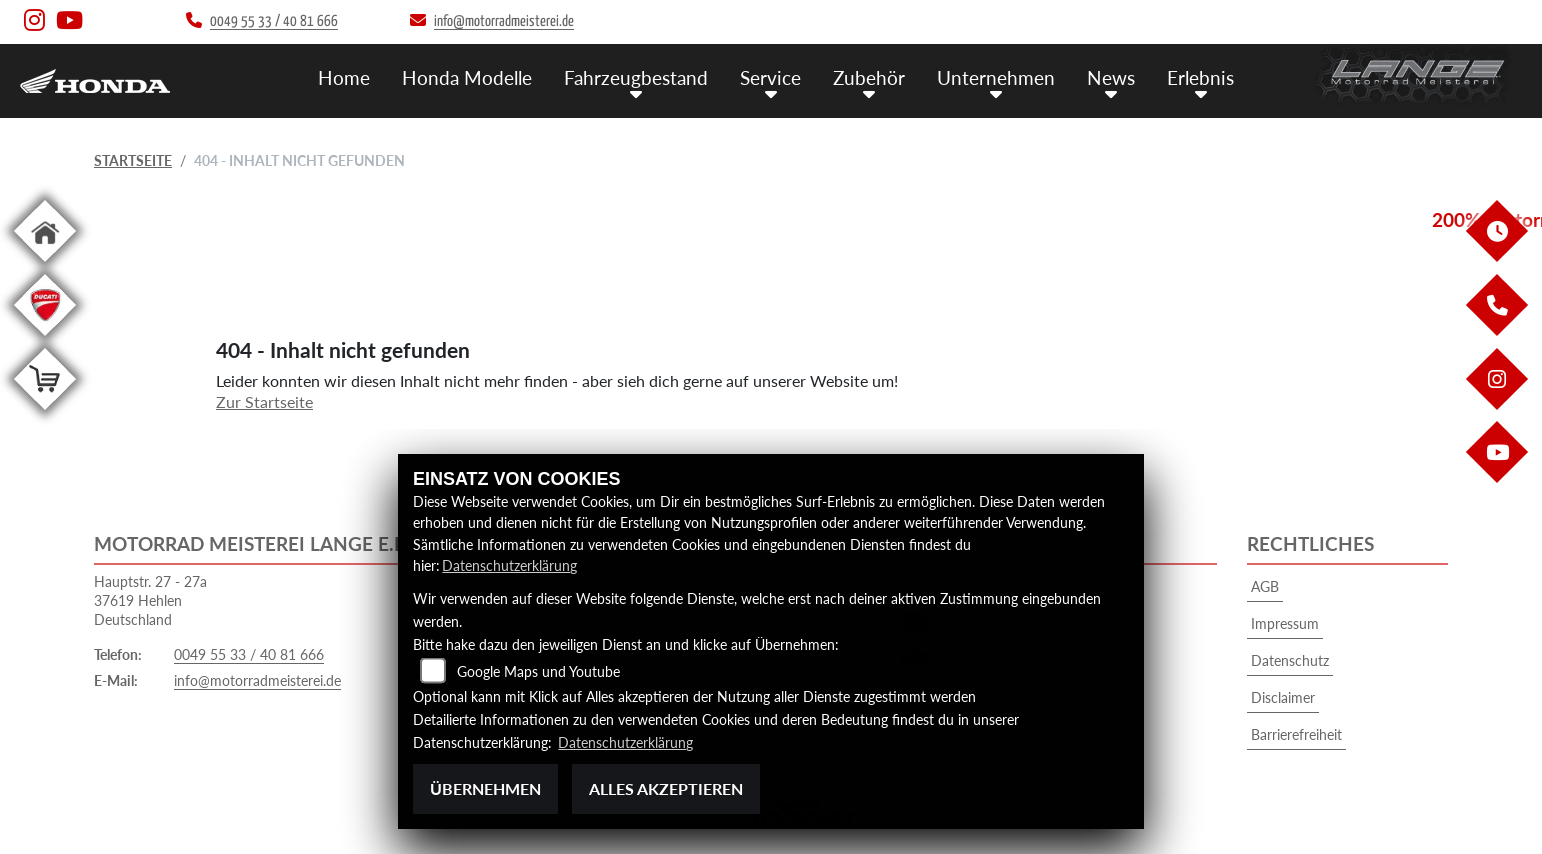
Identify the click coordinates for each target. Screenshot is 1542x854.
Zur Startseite (264, 401)
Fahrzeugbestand (636, 77)
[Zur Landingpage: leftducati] (45, 339)
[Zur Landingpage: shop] (45, 413)
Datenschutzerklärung (509, 565)
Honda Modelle (467, 77)
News (1111, 77)
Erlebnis (1200, 77)
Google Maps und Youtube (538, 671)
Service (770, 77)
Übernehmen (485, 788)
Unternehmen (996, 77)
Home (344, 77)
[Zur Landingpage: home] (45, 265)
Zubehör (869, 77)
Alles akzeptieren (666, 788)
